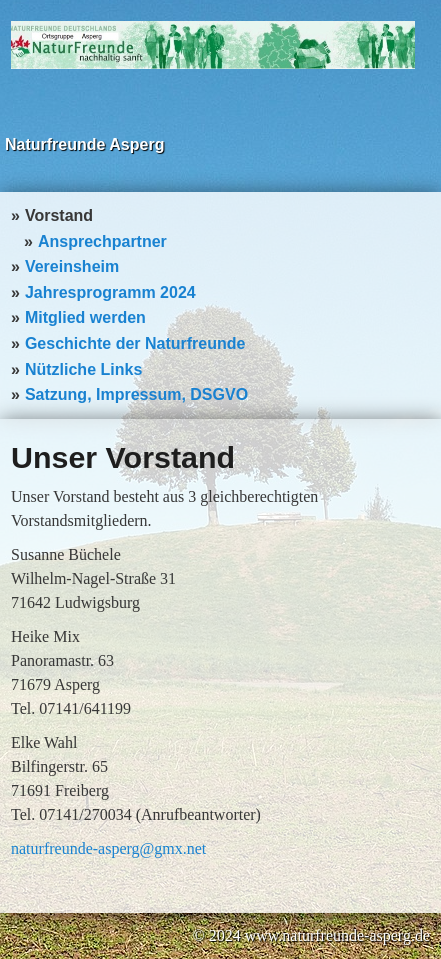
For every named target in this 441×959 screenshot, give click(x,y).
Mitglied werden (85, 317)
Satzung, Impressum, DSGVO (136, 394)
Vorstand (59, 215)
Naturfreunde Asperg (84, 144)
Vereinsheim (72, 266)
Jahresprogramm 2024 (110, 292)
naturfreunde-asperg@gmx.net (108, 848)
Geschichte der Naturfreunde (135, 343)
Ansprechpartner (102, 241)
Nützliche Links (83, 369)
